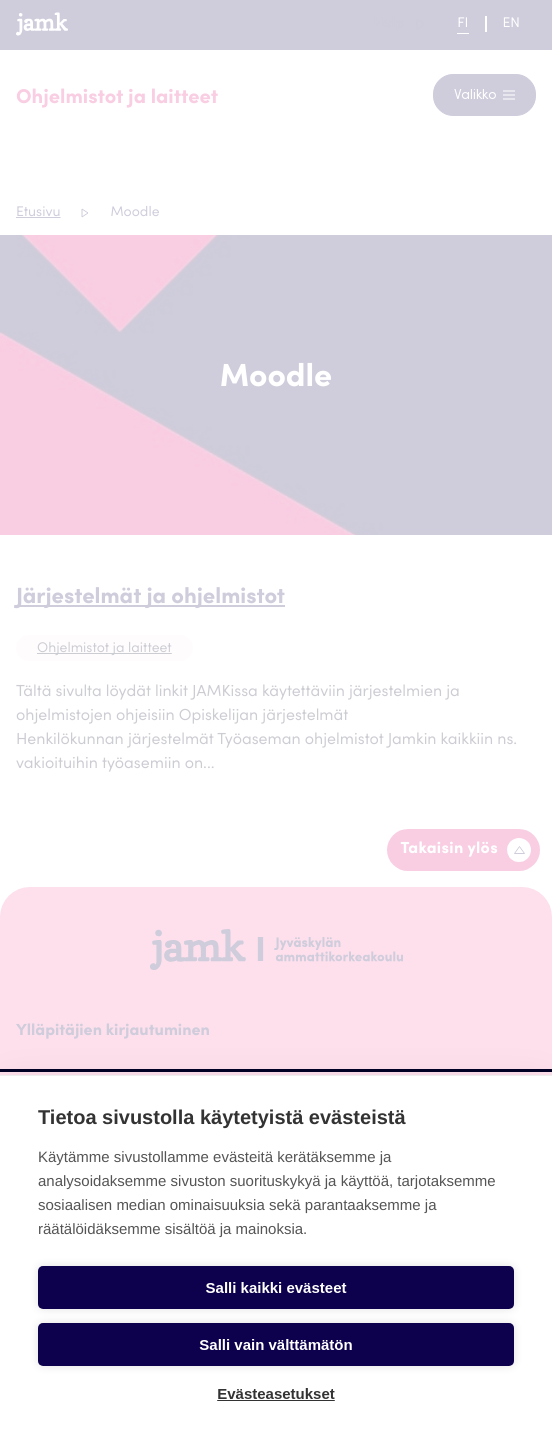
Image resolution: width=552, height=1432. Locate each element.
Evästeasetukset (276, 1393)
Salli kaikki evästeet (276, 1287)
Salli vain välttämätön (275, 1344)
